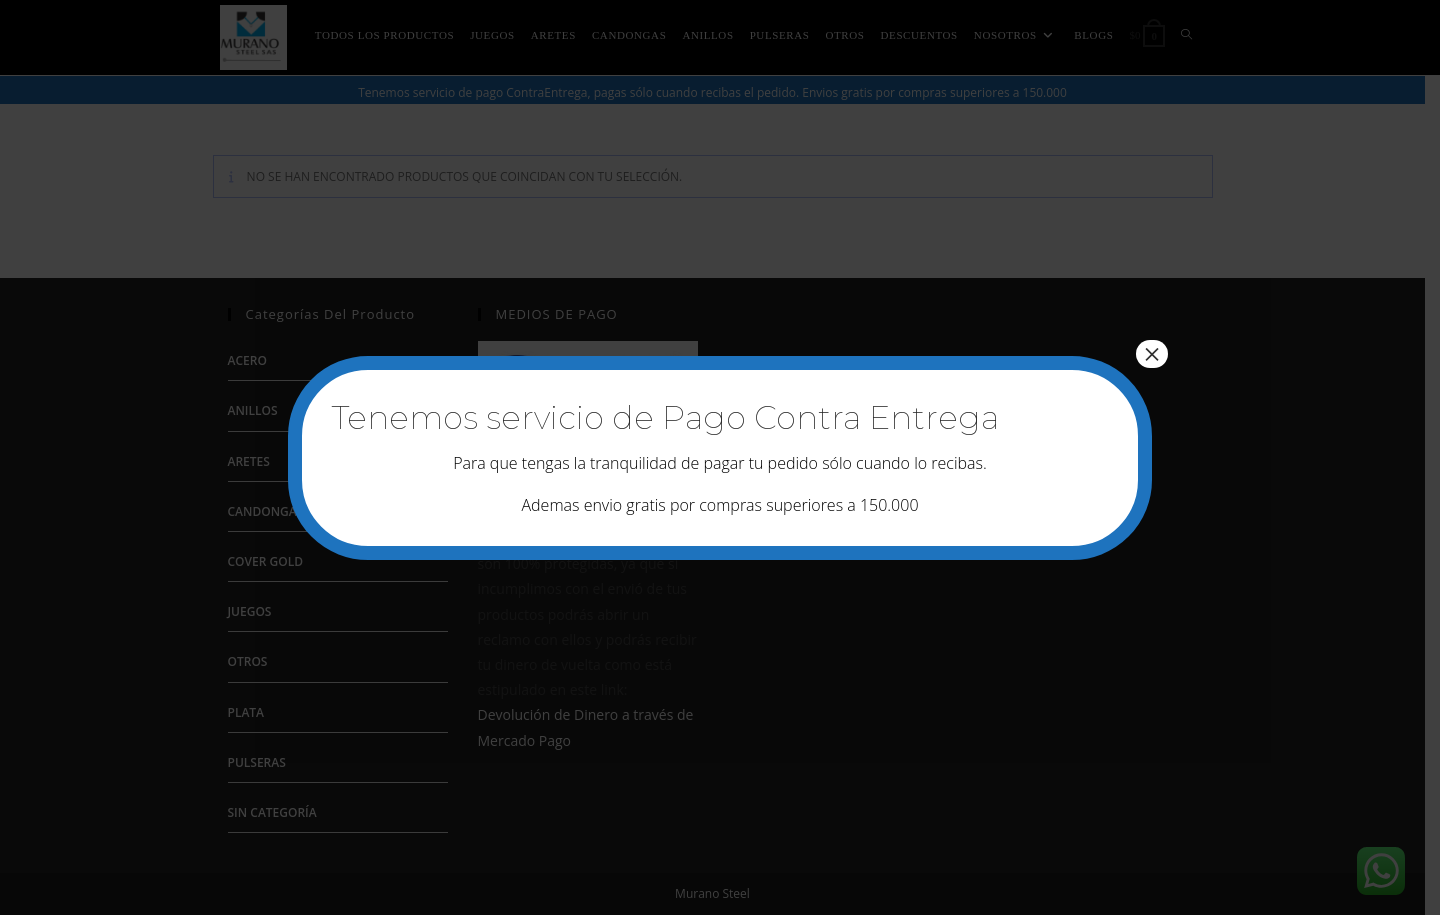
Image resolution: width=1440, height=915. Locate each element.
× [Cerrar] (1152, 354)
